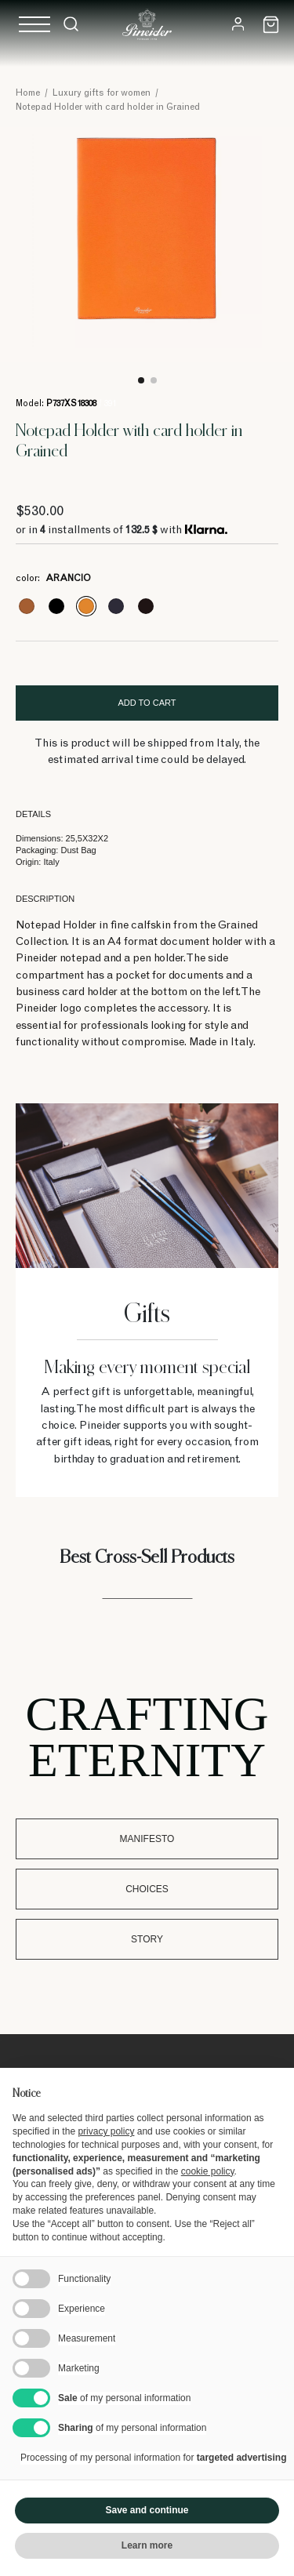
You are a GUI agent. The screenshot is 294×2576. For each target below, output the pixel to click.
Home (28, 93)
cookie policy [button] (207, 2171)
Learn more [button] (147, 2545)
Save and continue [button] (146, 2510)
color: (53, 578)
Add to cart (147, 702)
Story (147, 1939)
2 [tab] (154, 380)
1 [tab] (141, 380)
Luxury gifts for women (102, 93)
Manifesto (147, 1838)
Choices (147, 1889)
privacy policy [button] (106, 2131)
